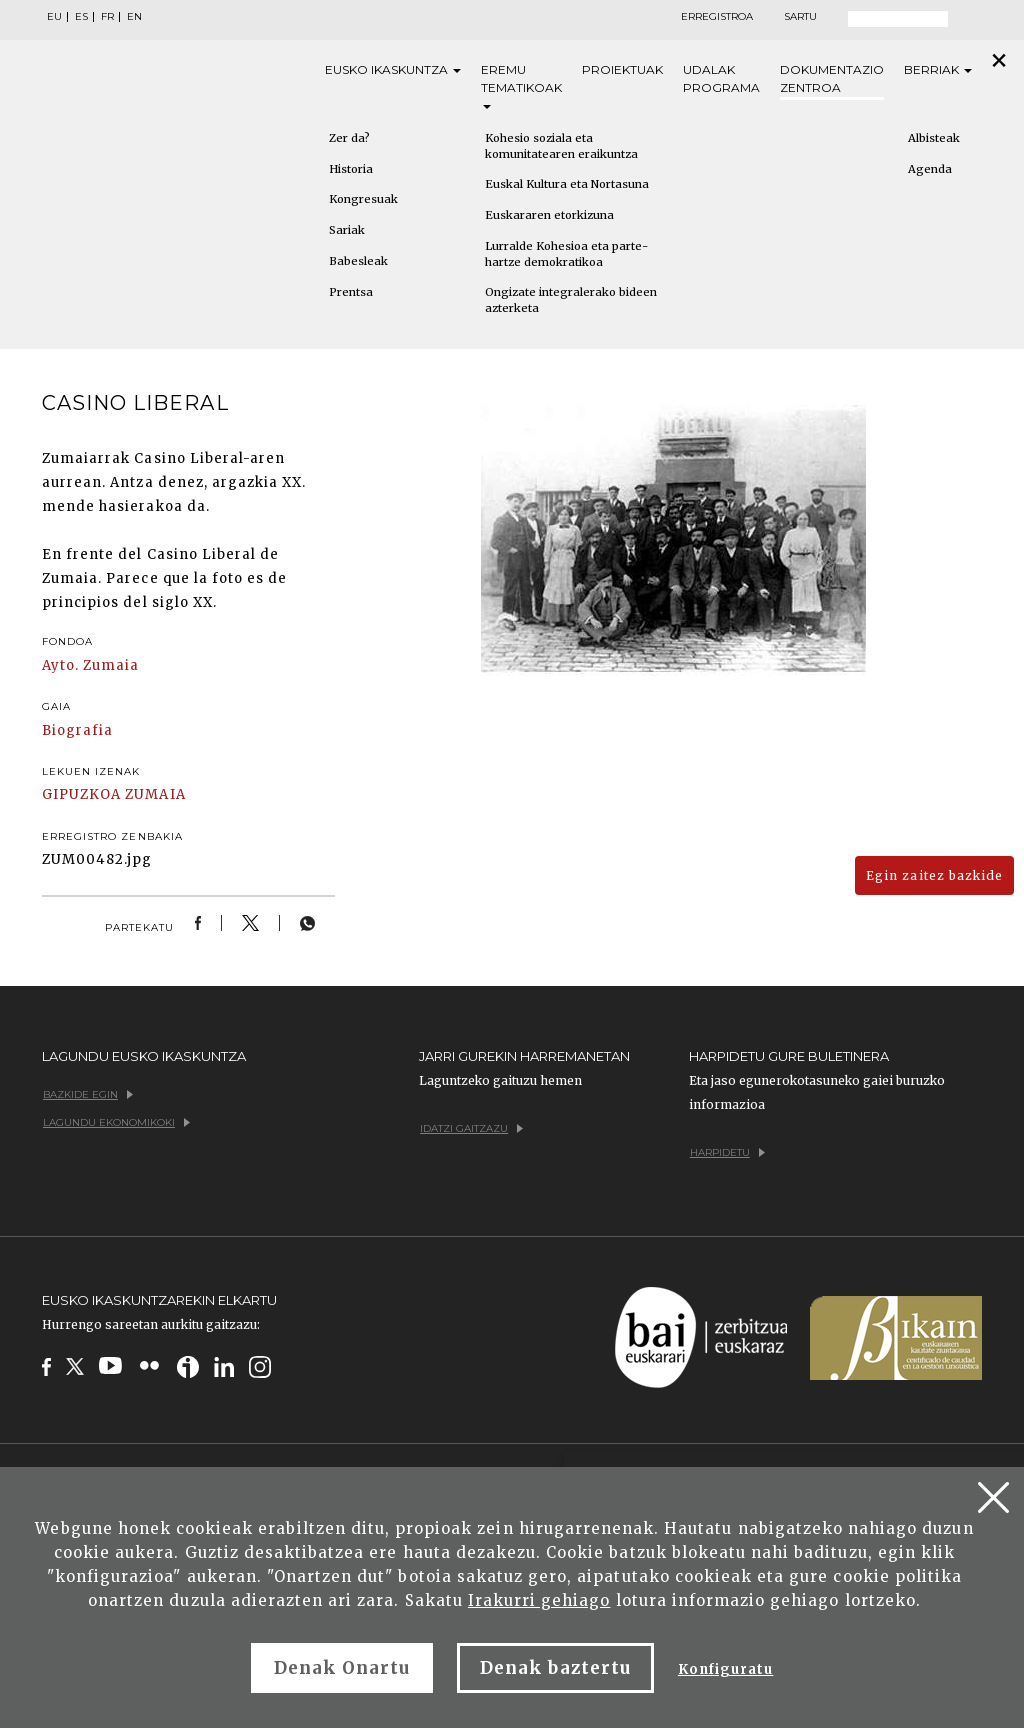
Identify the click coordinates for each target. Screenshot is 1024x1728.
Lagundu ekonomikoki (116, 1122)
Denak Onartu (342, 1668)
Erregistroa (717, 17)
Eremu (521, 85)
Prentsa (351, 292)
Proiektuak (622, 69)
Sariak (347, 230)
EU (54, 17)
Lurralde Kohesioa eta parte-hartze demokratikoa (566, 254)
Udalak (721, 79)
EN (134, 17)
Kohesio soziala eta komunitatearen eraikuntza (561, 146)
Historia (351, 169)
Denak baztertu (555, 1668)
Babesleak (358, 261)
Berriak (938, 69)
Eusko (393, 70)
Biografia (77, 730)
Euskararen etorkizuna (549, 215)
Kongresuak (363, 199)
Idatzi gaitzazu (471, 1128)
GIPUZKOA (81, 794)
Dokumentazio (832, 79)
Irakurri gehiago (539, 1600)
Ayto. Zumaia (90, 665)
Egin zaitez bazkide (934, 875)
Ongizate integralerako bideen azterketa (571, 300)
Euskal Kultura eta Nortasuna (567, 184)
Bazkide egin (88, 1094)
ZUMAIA (155, 794)
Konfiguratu (725, 1669)
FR (107, 17)
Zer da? (349, 138)
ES (81, 17)
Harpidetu (727, 1152)
